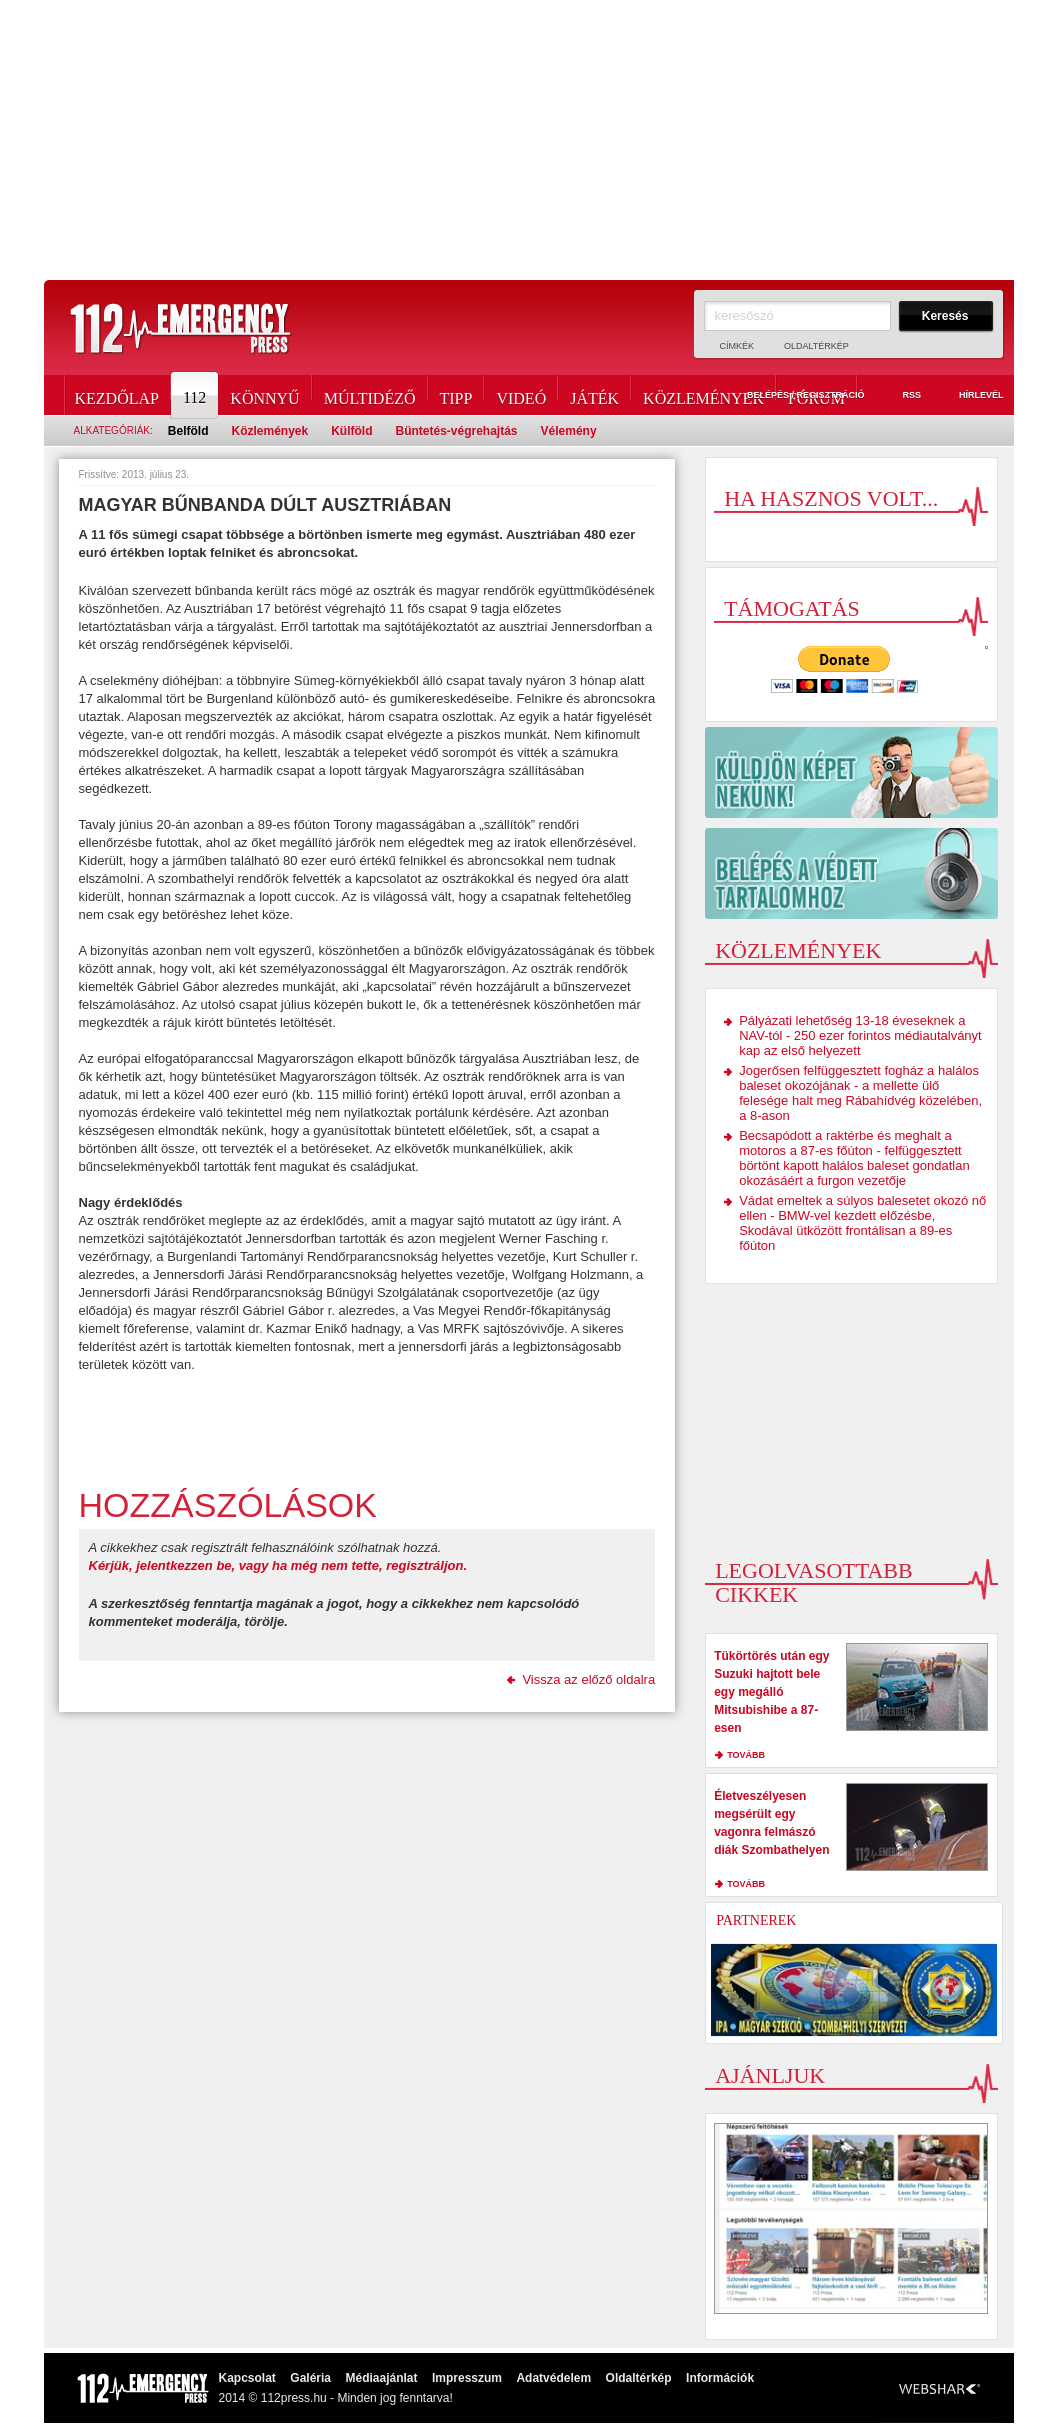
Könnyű (264, 395)
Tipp (456, 395)
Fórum (816, 395)
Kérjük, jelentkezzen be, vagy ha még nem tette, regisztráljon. (278, 1565)
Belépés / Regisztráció (794, 396)
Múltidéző (370, 395)
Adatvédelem (553, 2378)
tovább (746, 1755)
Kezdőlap (117, 395)
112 (196, 395)
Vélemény (569, 431)
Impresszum (467, 2378)
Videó (521, 395)
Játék (594, 395)
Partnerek (756, 1920)
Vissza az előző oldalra (588, 1679)
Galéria (310, 2378)
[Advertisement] (528, 140)
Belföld (188, 431)
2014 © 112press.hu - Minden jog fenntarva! (336, 2398)
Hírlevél (970, 396)
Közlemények (703, 395)
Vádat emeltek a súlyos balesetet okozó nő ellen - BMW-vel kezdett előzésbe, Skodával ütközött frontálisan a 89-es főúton (862, 1223)
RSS (900, 396)
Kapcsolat (247, 2378)
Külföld (351, 431)
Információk (720, 2378)
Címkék (737, 346)
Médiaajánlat (381, 2378)
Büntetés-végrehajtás (457, 431)
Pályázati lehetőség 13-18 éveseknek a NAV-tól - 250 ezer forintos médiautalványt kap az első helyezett (860, 1035)
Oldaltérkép (816, 346)
